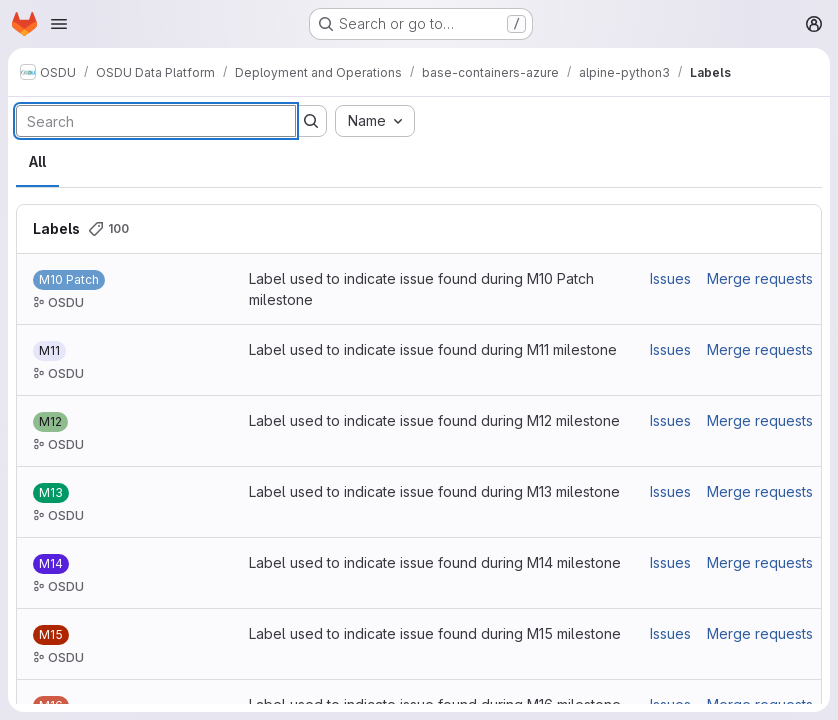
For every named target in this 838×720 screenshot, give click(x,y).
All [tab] (37, 161)
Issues (670, 278)
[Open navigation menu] (59, 24)
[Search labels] (156, 121)
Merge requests (760, 278)
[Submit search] (311, 121)
